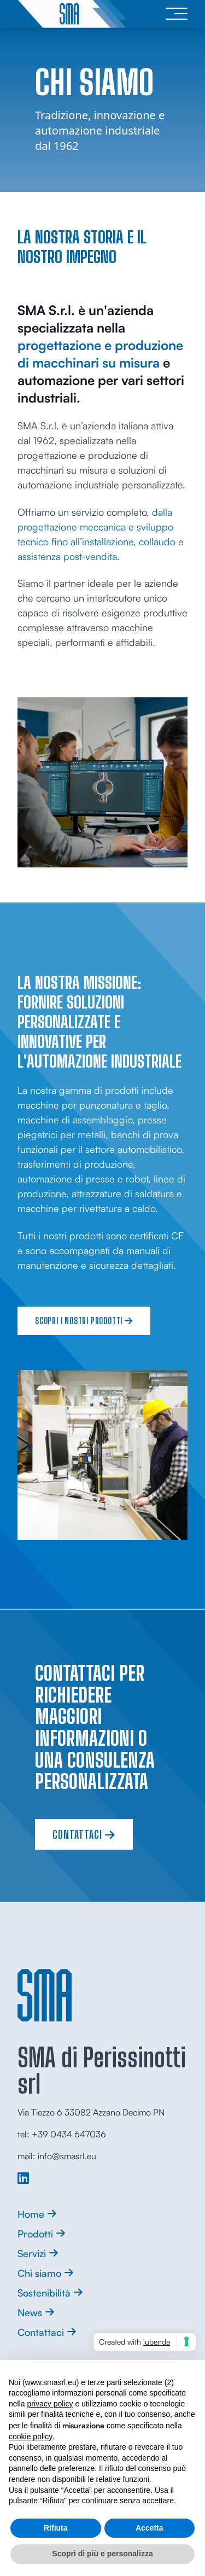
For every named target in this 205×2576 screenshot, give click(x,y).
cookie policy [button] (30, 2436)
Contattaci (83, 1834)
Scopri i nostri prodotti (84, 1320)
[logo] (72, 14)
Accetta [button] (149, 2527)
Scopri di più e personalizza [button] (102, 2553)
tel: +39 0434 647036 (61, 2134)
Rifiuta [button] (56, 2527)
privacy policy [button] (50, 2403)
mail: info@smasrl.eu (56, 2155)
